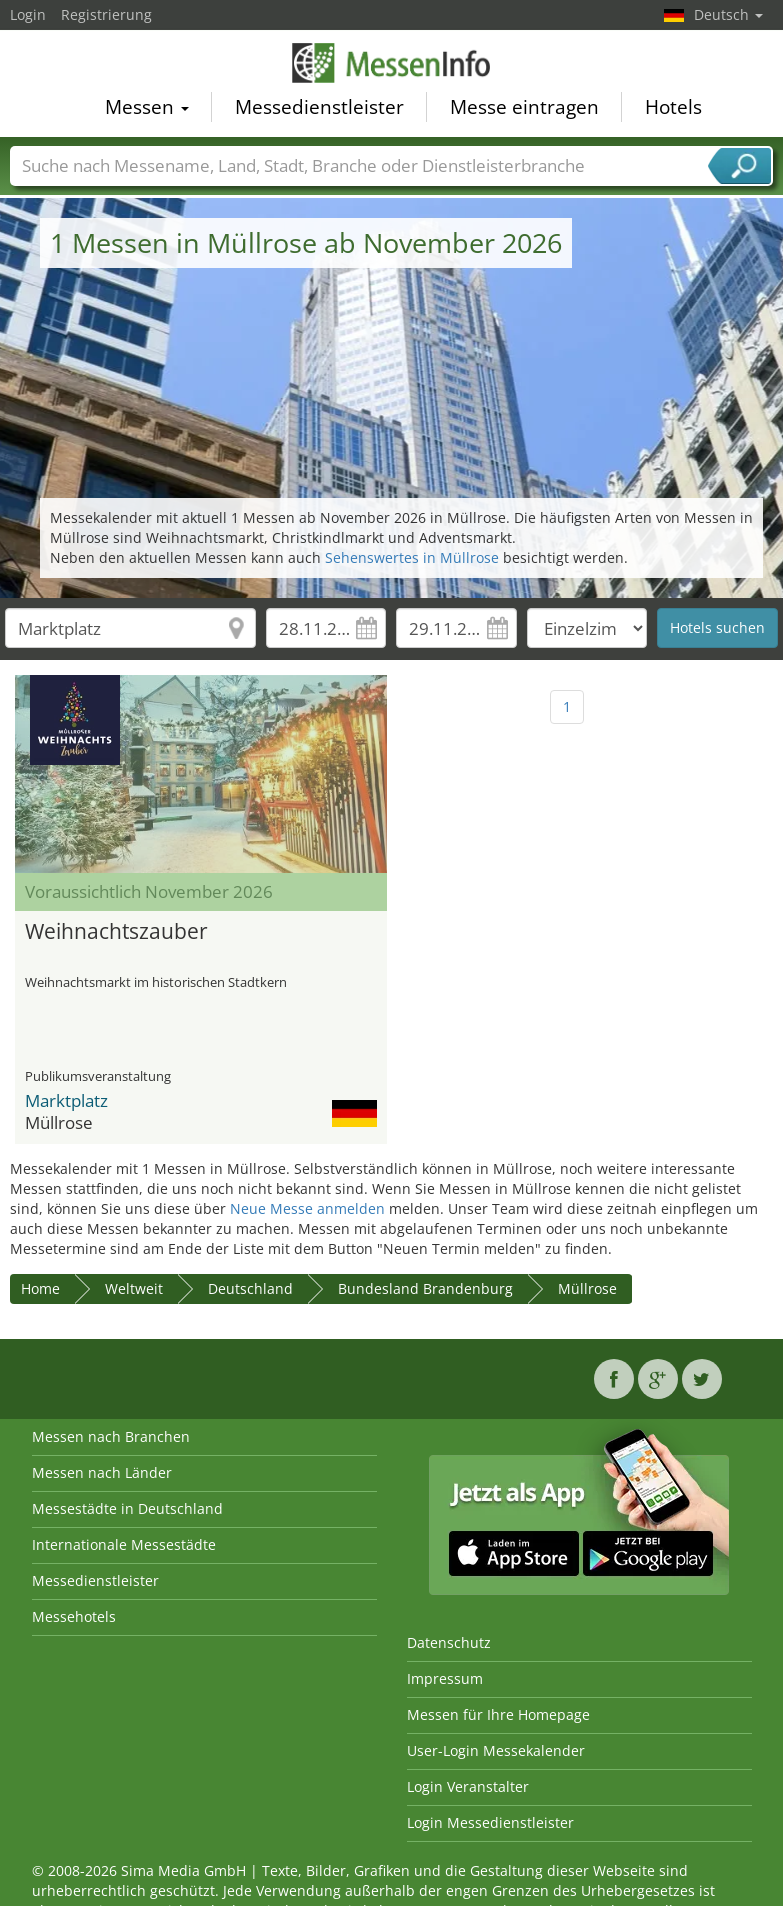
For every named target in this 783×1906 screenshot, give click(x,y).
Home (40, 1288)
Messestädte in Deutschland (127, 1508)
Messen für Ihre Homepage (498, 1714)
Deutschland (250, 1288)
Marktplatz (66, 1100)
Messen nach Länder (102, 1472)
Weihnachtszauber (116, 931)
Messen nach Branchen (111, 1436)
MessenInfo (392, 65)
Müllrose (587, 1288)
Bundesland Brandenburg (425, 1288)
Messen (147, 110)
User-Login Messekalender (496, 1750)
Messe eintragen (524, 110)
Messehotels (74, 1616)
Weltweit (134, 1288)
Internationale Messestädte (124, 1544)
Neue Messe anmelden (307, 1208)
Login (28, 14)
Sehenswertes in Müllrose (412, 557)
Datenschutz (449, 1642)
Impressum (445, 1678)
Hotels (673, 110)
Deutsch (728, 14)
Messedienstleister (319, 110)
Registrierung (106, 14)
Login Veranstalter (468, 1786)
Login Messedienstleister (490, 1822)
